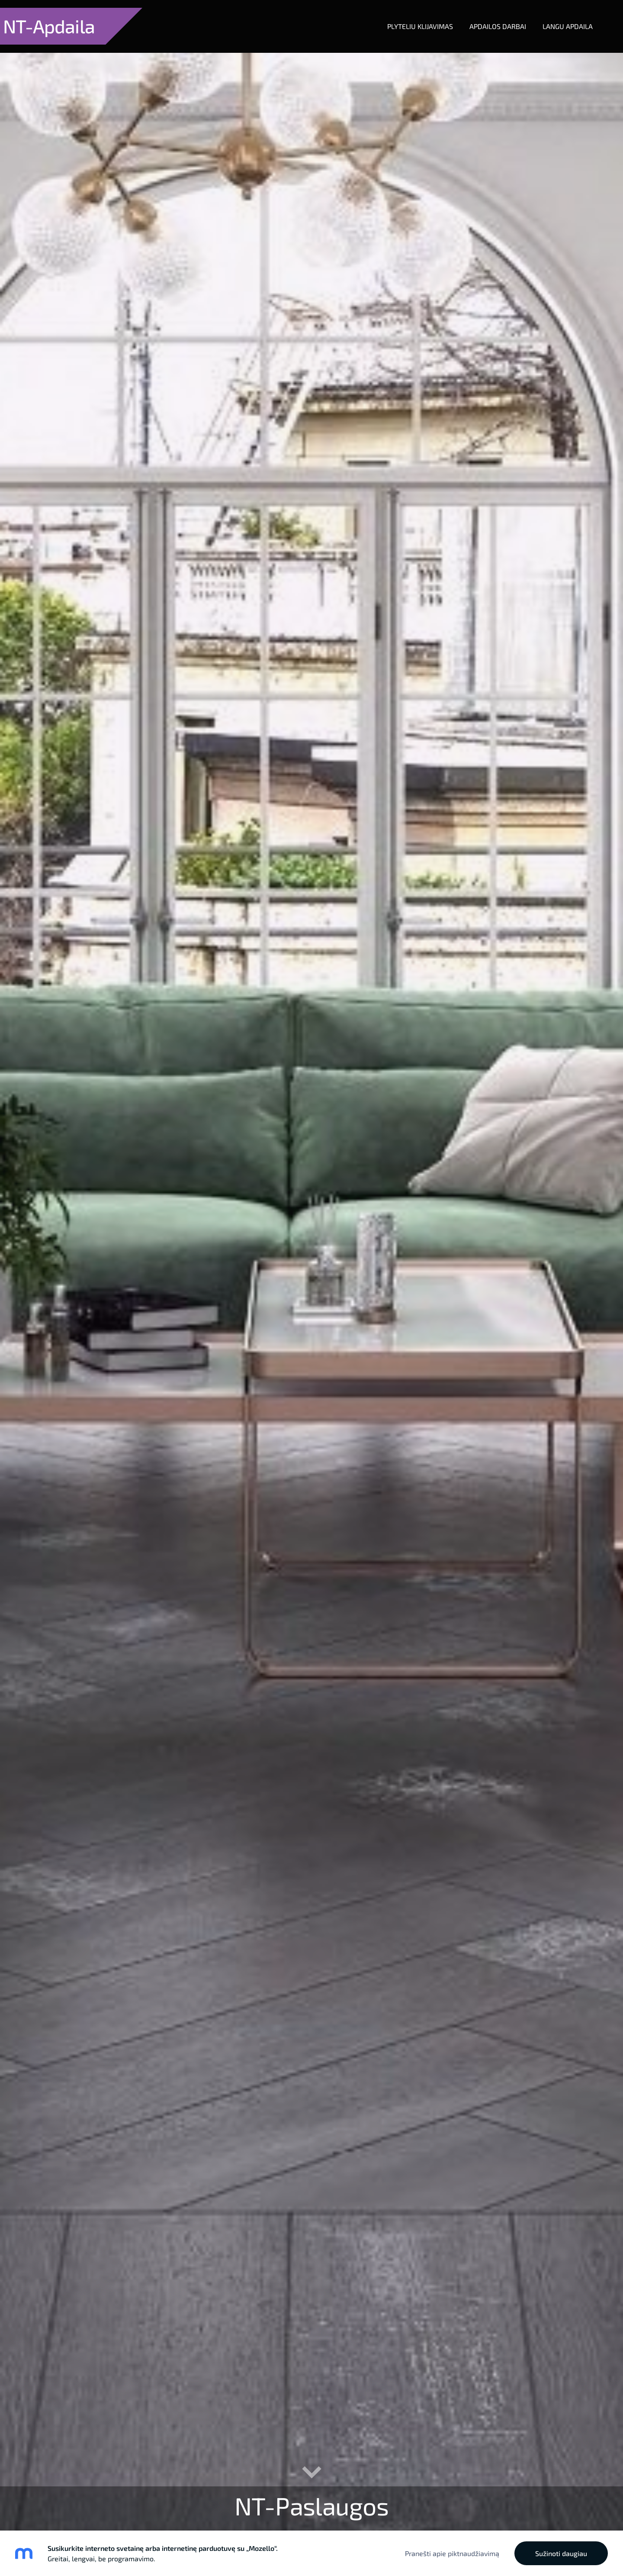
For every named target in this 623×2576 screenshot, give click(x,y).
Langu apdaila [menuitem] (559, 18)
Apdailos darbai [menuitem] (489, 18)
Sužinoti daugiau (561, 2553)
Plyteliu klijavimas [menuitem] (412, 18)
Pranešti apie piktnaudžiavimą (452, 2553)
